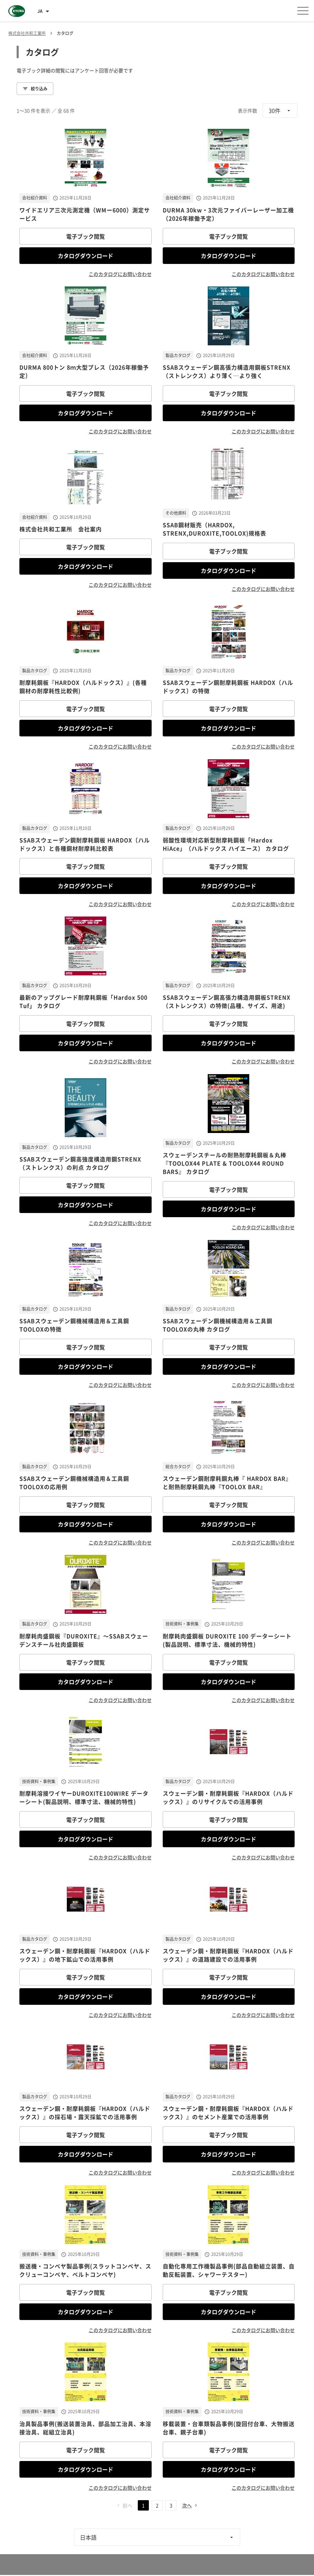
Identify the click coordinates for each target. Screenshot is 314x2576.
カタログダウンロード (85, 255)
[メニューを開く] (303, 10)
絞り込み (35, 89)
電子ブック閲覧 (85, 236)
